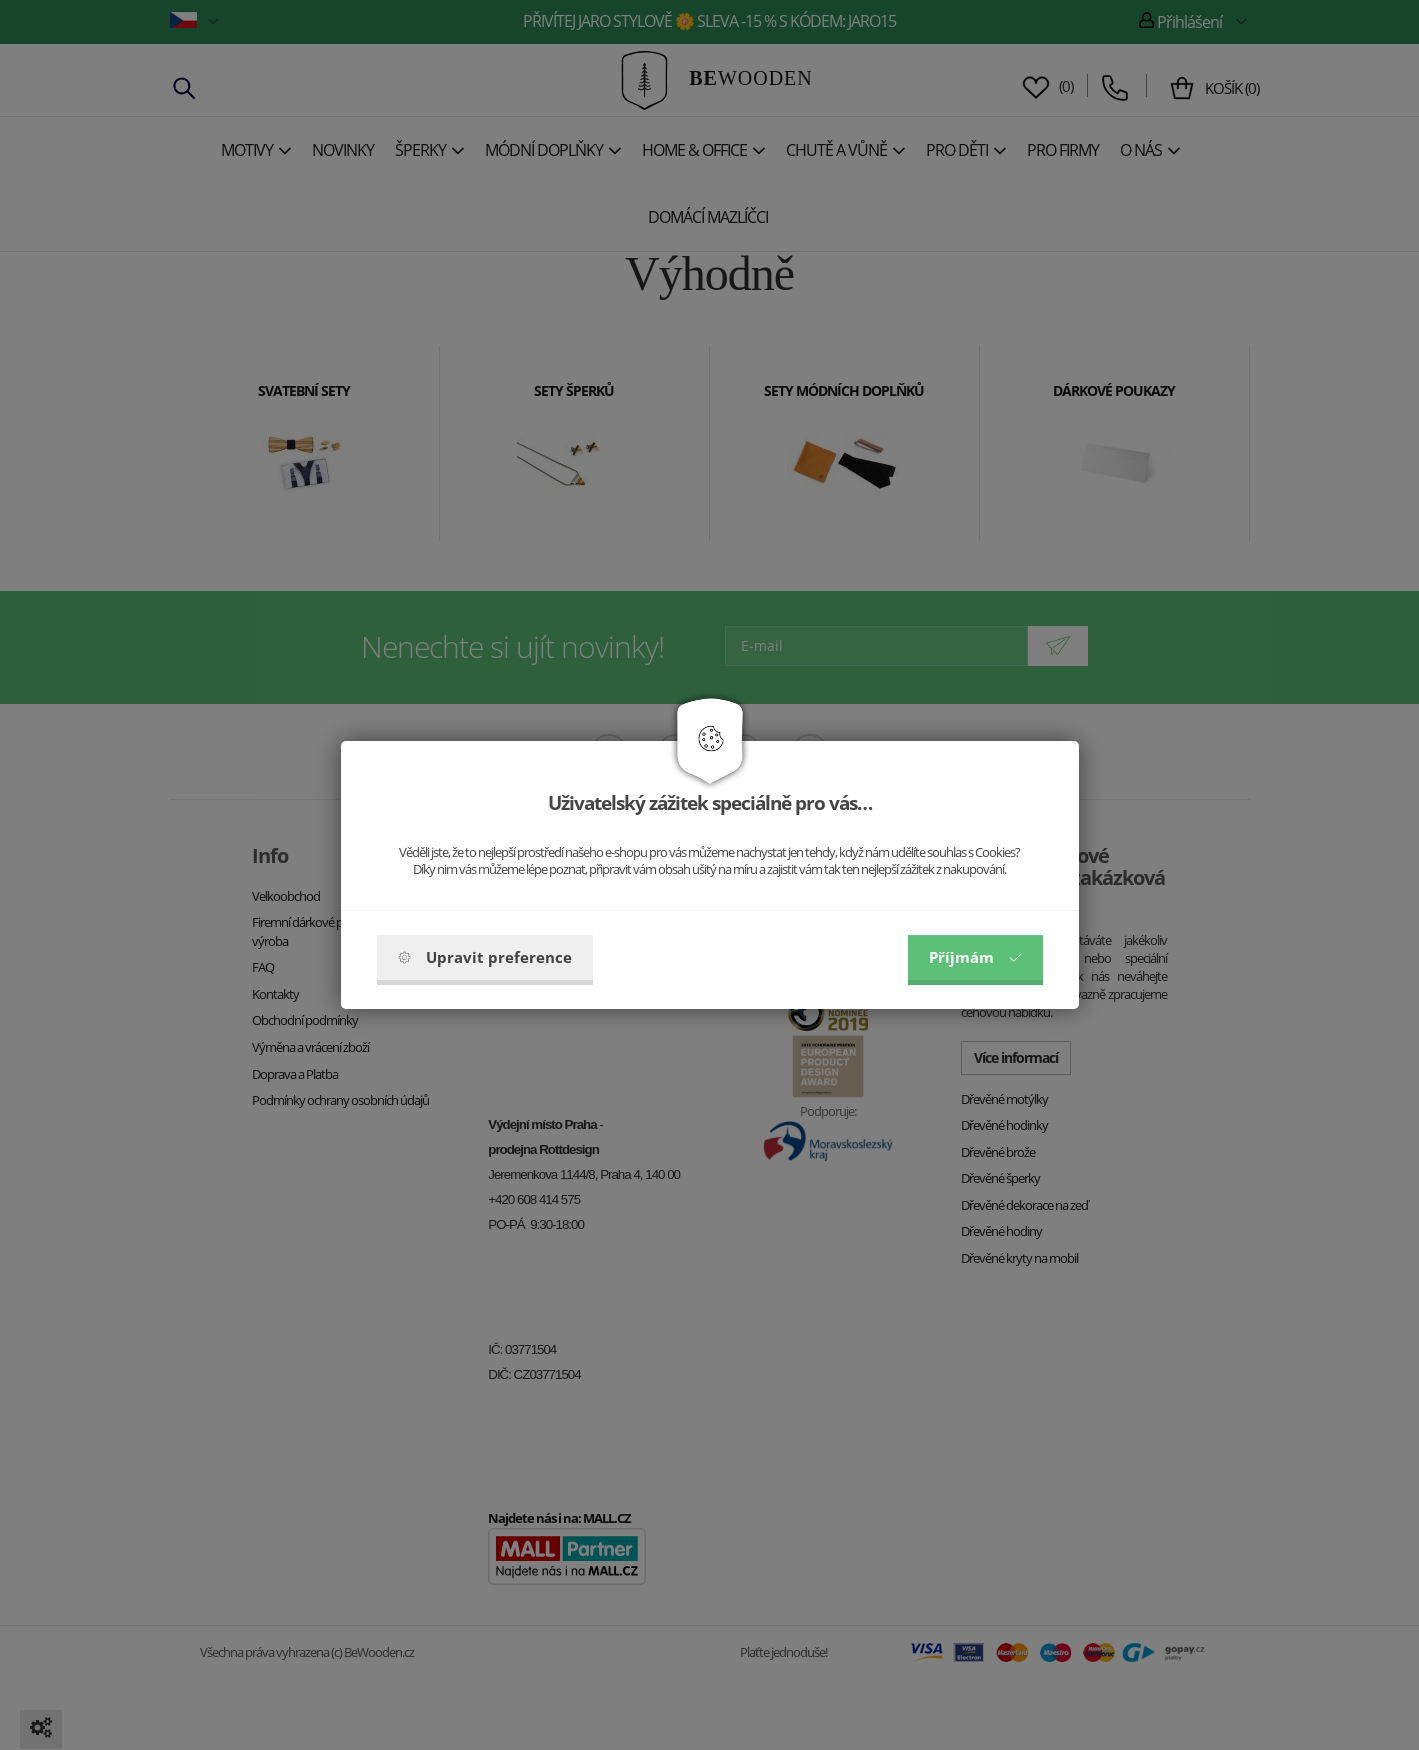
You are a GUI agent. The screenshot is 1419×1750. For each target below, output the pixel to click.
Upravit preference (485, 957)
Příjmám (975, 957)
